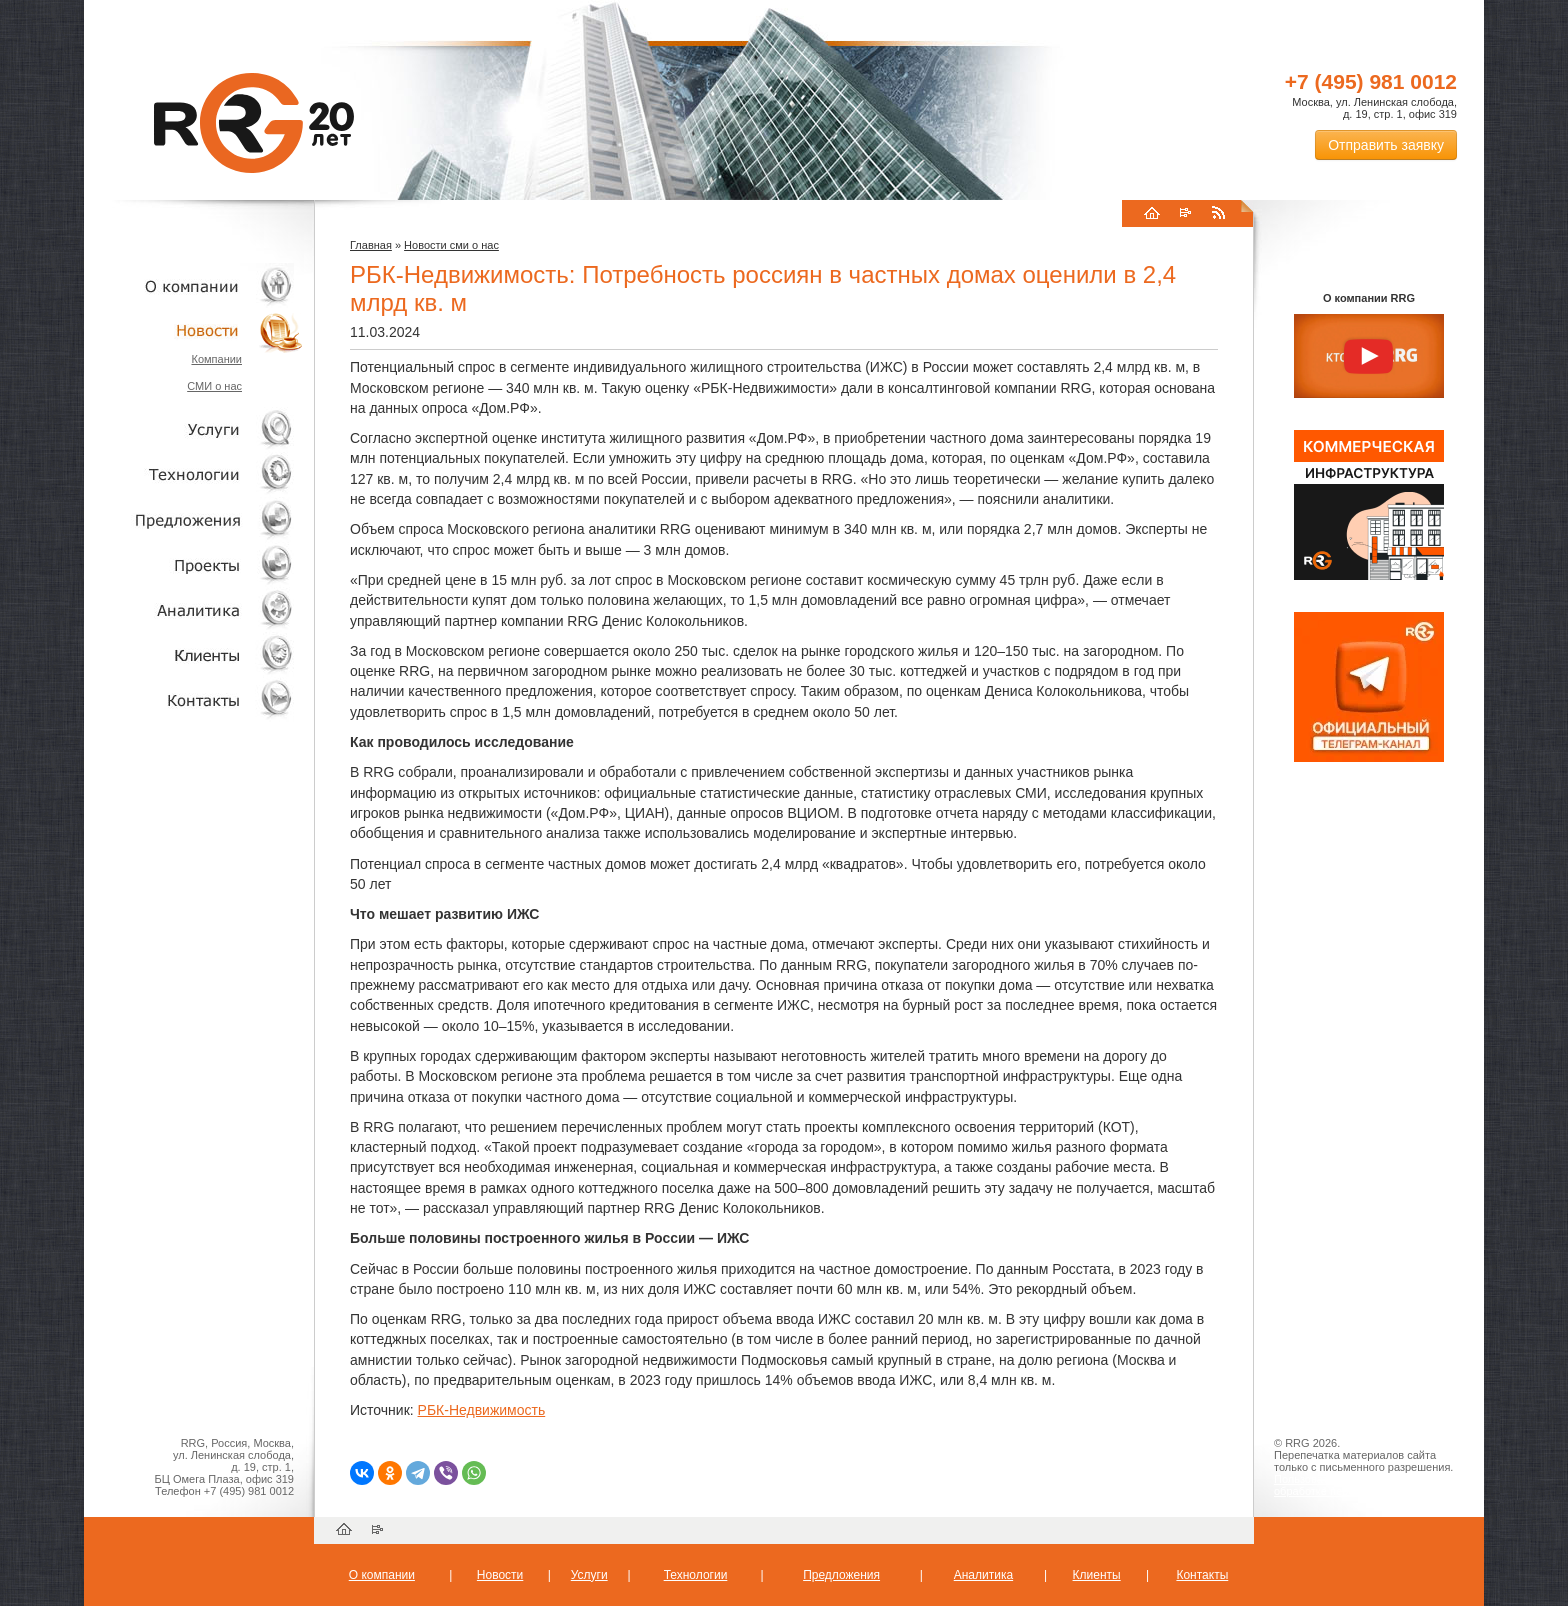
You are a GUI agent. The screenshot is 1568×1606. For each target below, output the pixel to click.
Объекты (194, 519)
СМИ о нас (214, 386)
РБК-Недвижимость (482, 1410)
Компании (216, 359)
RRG (254, 123)
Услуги (194, 429)
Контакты (194, 699)
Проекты (194, 564)
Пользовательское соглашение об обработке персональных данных (1361, 1485)
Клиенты (194, 654)
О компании (194, 285)
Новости (199, 330)
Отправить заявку (1386, 145)
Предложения (841, 1575)
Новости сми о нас (451, 245)
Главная (371, 245)
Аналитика (194, 609)
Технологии (194, 474)
